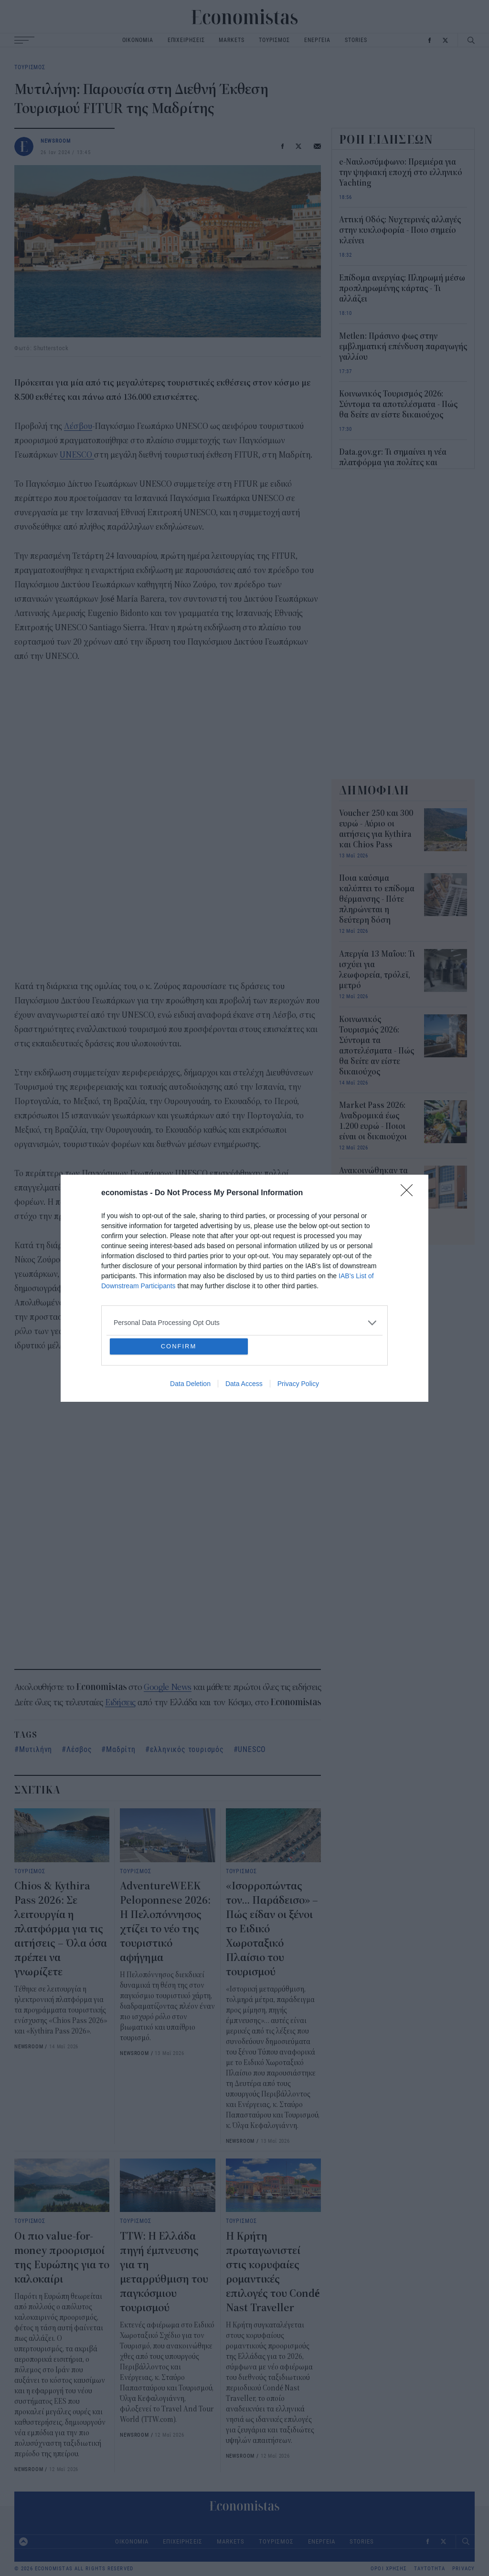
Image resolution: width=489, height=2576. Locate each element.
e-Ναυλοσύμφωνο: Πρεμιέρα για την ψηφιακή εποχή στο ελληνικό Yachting (400, 172)
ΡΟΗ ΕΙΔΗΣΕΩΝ (386, 139)
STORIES (356, 39)
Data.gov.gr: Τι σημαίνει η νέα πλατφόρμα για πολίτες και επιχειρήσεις (392, 463)
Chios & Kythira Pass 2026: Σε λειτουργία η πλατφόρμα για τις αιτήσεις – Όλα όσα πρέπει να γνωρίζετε (60, 1929)
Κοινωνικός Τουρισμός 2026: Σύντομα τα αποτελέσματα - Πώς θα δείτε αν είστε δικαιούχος (398, 404)
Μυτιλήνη (35, 1749)
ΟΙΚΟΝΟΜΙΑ (137, 39)
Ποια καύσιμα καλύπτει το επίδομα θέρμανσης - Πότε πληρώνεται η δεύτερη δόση (377, 899)
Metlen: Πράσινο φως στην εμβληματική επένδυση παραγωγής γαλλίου (403, 347)
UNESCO (77, 455)
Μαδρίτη (121, 1749)
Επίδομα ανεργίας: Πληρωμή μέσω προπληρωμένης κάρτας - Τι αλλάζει (402, 288)
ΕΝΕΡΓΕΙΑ (317, 39)
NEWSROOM (56, 140)
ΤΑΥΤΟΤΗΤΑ (429, 2569)
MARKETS (231, 39)
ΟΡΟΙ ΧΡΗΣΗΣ (389, 2569)
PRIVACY (463, 2569)
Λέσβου (78, 426)
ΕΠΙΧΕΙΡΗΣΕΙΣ (186, 39)
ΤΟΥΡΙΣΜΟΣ (274, 39)
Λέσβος (79, 1749)
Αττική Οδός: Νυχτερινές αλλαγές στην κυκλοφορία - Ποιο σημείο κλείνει (400, 230)
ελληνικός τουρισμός (187, 1749)
